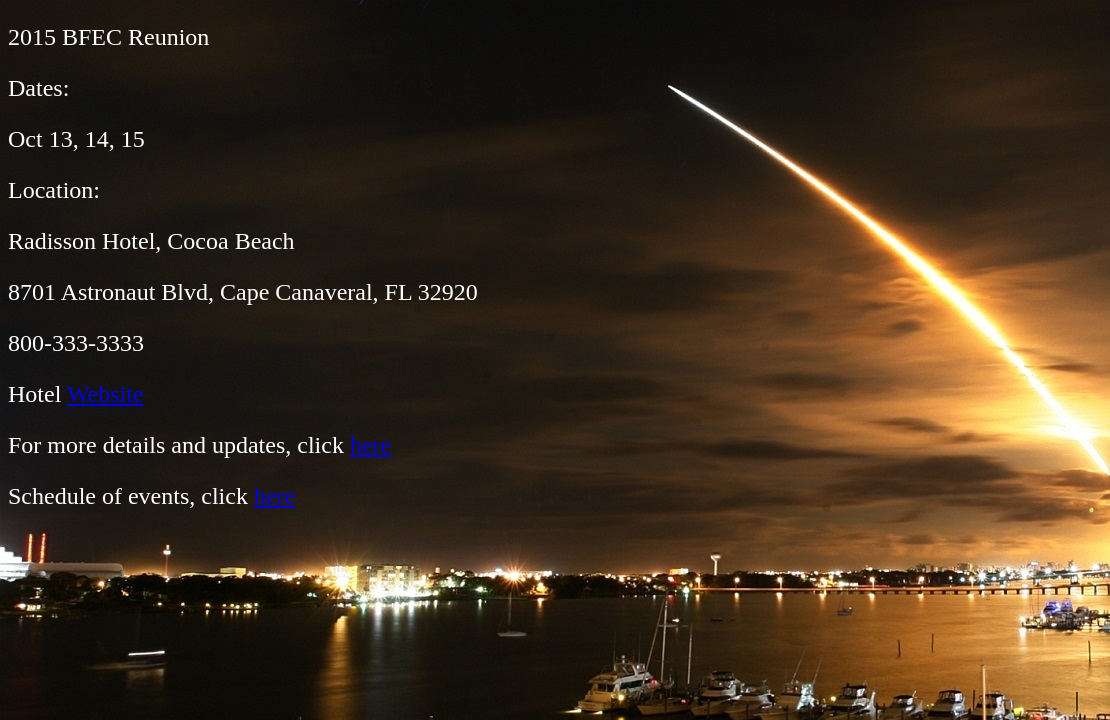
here (370, 445)
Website (105, 394)
